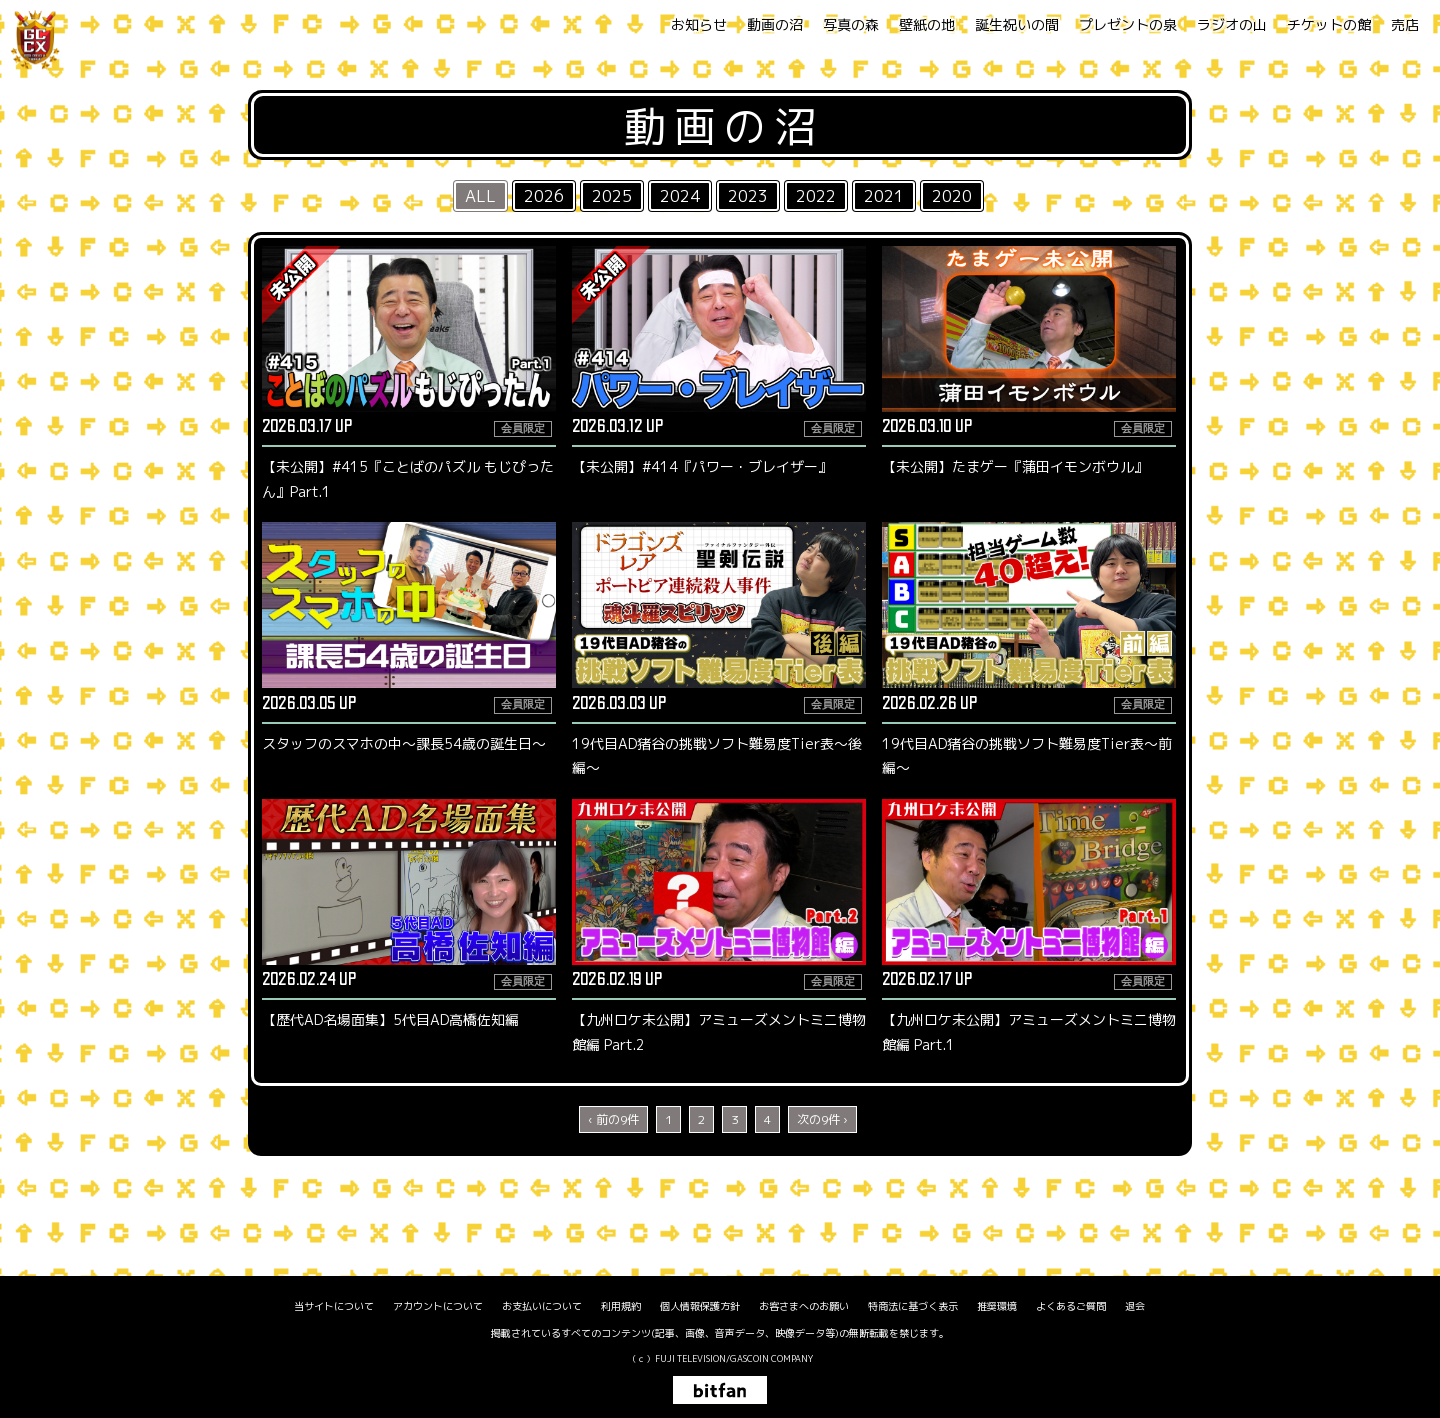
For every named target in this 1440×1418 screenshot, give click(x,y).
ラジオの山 (1232, 24)
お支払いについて (542, 1306)
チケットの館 (1329, 24)
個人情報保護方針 (700, 1306)
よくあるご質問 (1071, 1306)
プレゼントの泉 (1128, 24)
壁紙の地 (927, 24)
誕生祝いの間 (1017, 24)
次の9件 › (822, 1119)
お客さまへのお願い (804, 1306)
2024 (680, 196)
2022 (816, 196)
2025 (612, 196)
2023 (748, 196)
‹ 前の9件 (613, 1119)
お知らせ (699, 24)
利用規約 (621, 1306)
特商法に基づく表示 (913, 1306)
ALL (480, 196)
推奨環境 (997, 1306)
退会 (1135, 1306)
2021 (884, 196)
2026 (544, 196)
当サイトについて (334, 1306)
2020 (952, 196)
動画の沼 (775, 24)
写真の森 (851, 24)
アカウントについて (438, 1306)
